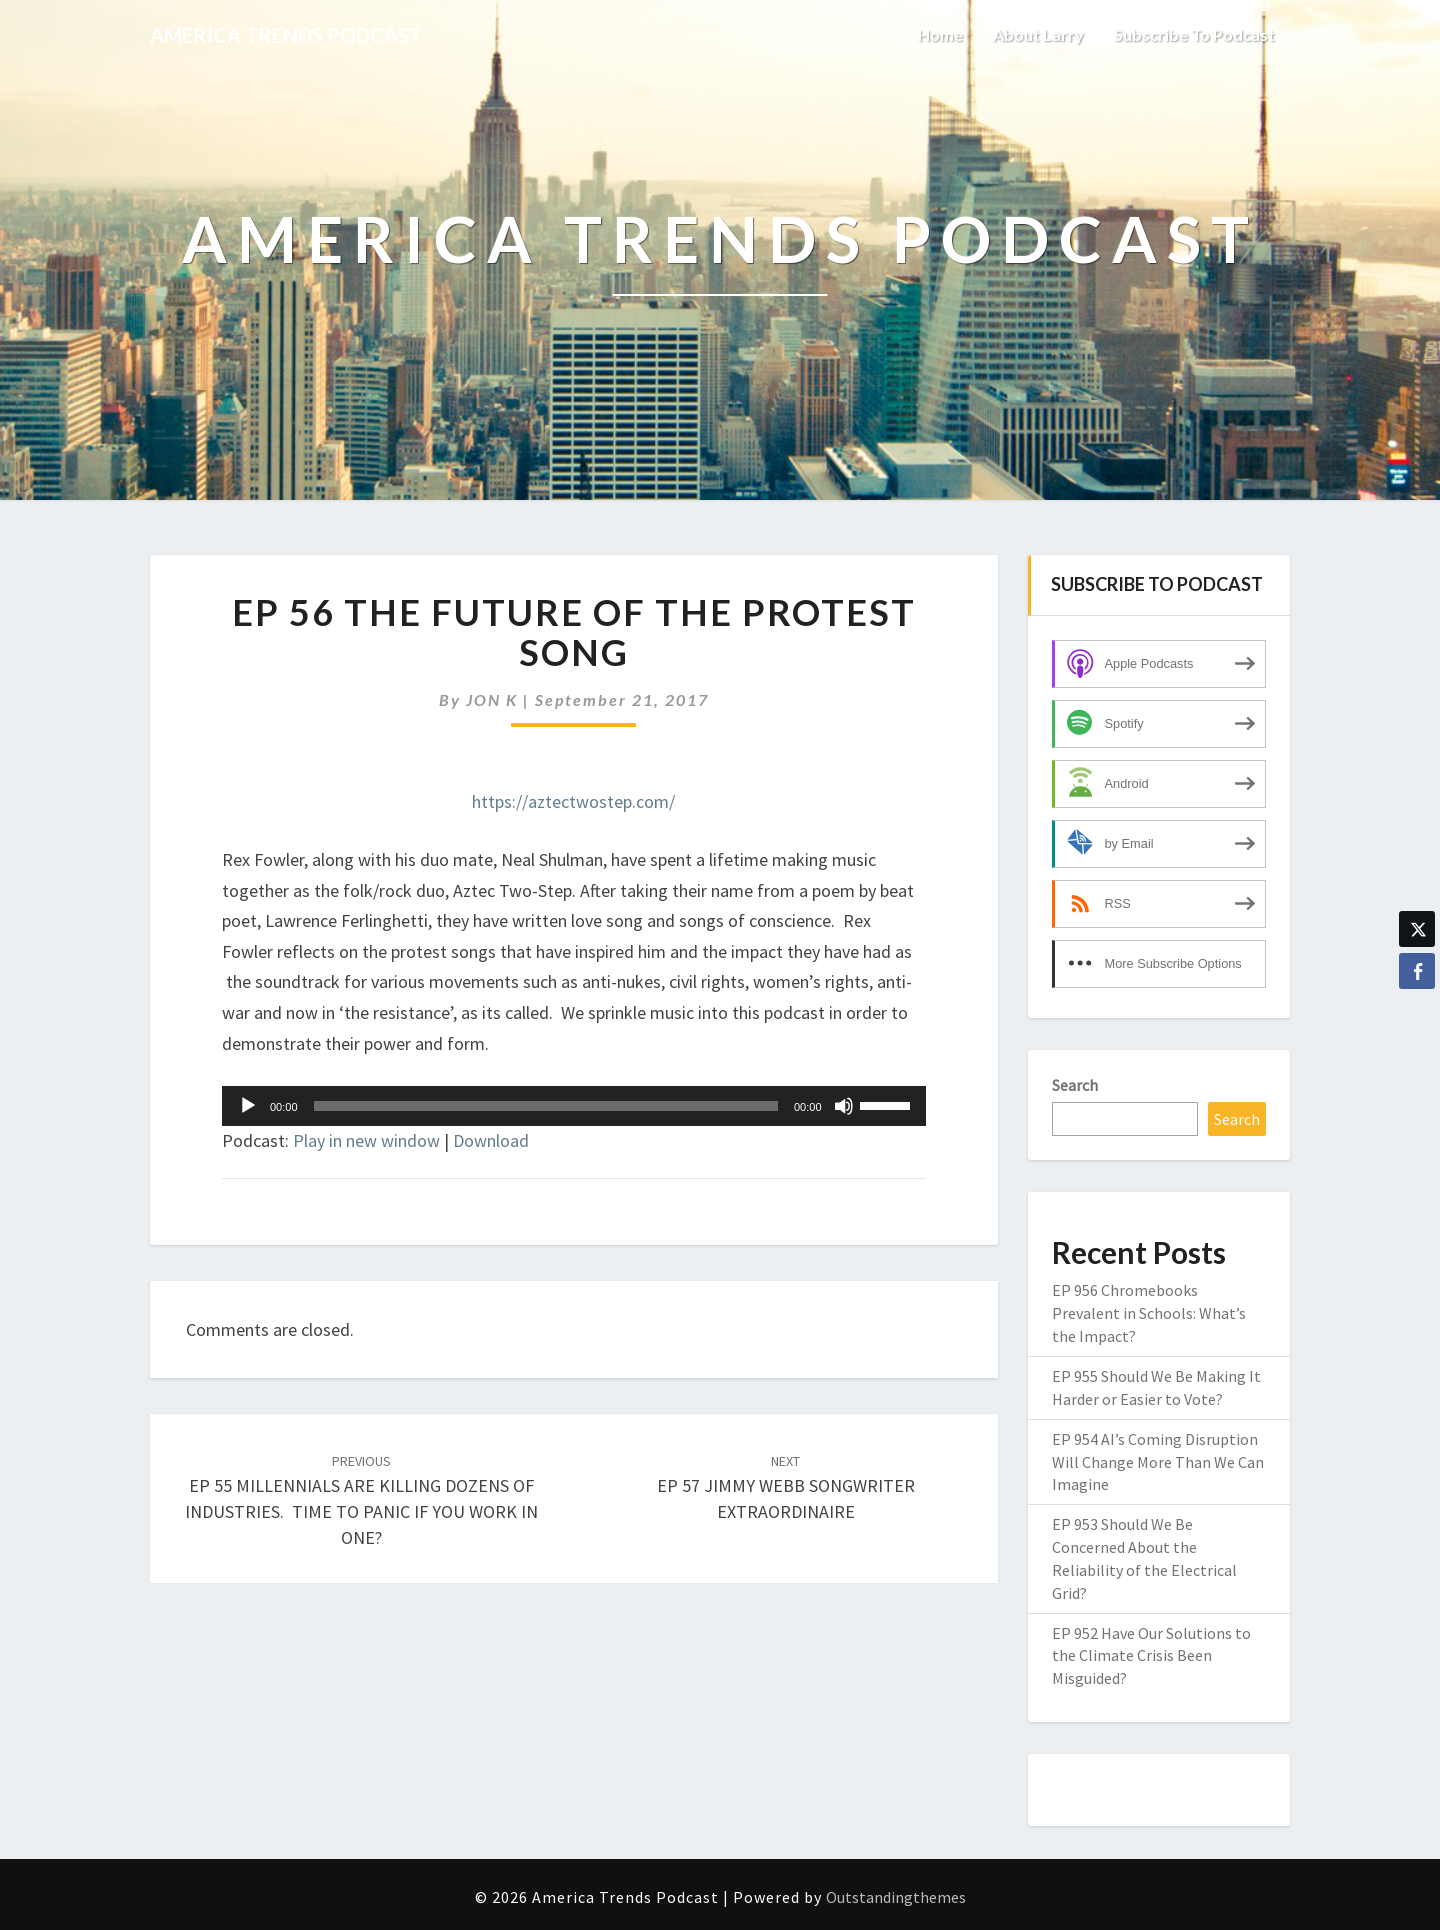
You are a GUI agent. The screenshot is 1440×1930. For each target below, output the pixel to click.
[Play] (248, 1106)
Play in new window (366, 1140)
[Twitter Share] (1417, 929)
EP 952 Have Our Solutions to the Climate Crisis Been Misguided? (1151, 1656)
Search (1075, 1085)
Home (940, 34)
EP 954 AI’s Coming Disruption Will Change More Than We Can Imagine (1158, 1462)
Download (491, 1140)
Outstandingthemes (896, 1897)
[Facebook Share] (1417, 971)
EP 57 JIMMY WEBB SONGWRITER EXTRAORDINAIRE (786, 1487)
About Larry (1038, 34)
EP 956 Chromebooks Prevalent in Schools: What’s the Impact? (1149, 1313)
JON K (492, 699)
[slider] (546, 1106)
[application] (574, 1106)
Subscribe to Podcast (1194, 34)
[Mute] (844, 1106)
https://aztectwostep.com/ (573, 801)
